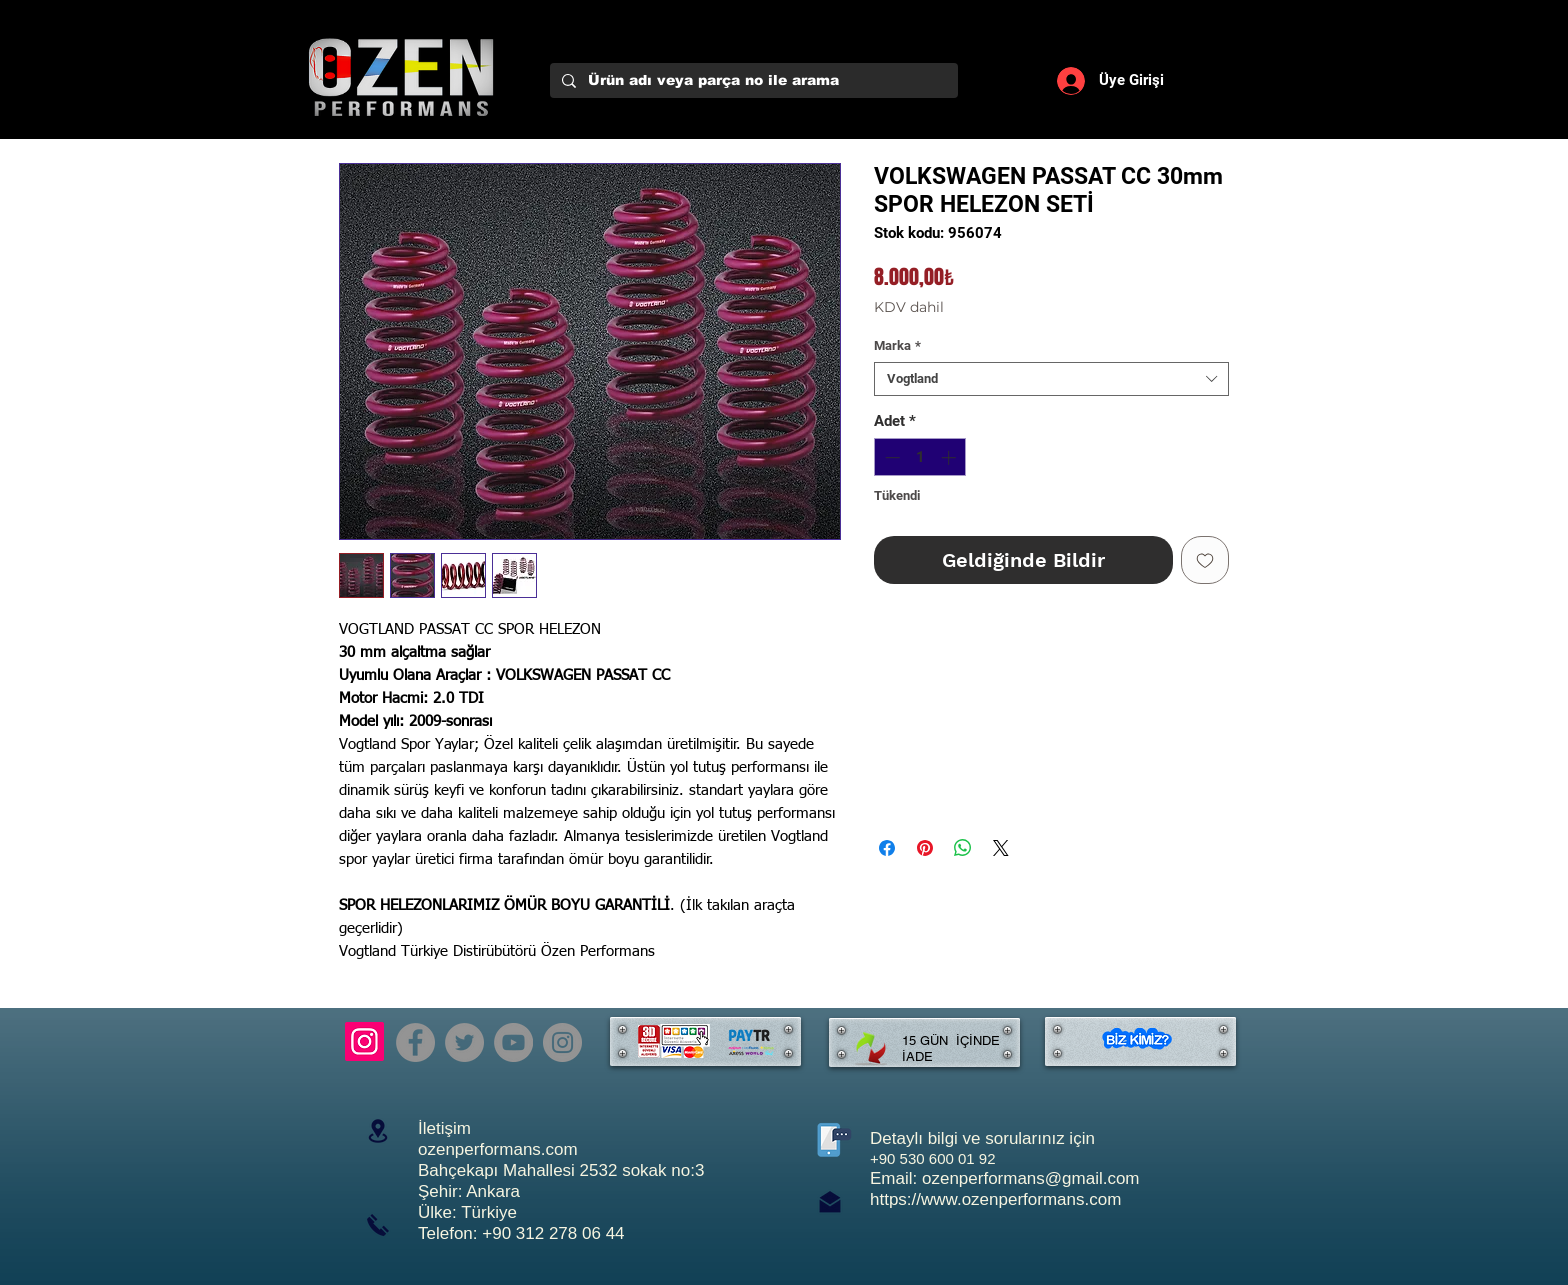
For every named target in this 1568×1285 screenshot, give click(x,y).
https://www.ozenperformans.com (995, 1199)
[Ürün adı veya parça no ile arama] (752, 81)
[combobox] (1051, 379)
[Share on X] (1001, 848)
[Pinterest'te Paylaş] (925, 848)
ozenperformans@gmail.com (1031, 1178)
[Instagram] (364, 1041)
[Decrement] (890, 457)
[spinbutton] (920, 457)
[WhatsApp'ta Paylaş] (963, 848)
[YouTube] (513, 1042)
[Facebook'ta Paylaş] (887, 848)
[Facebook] (415, 1042)
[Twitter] (464, 1042)
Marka (897, 345)
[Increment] (950, 457)
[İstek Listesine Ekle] (1205, 560)
